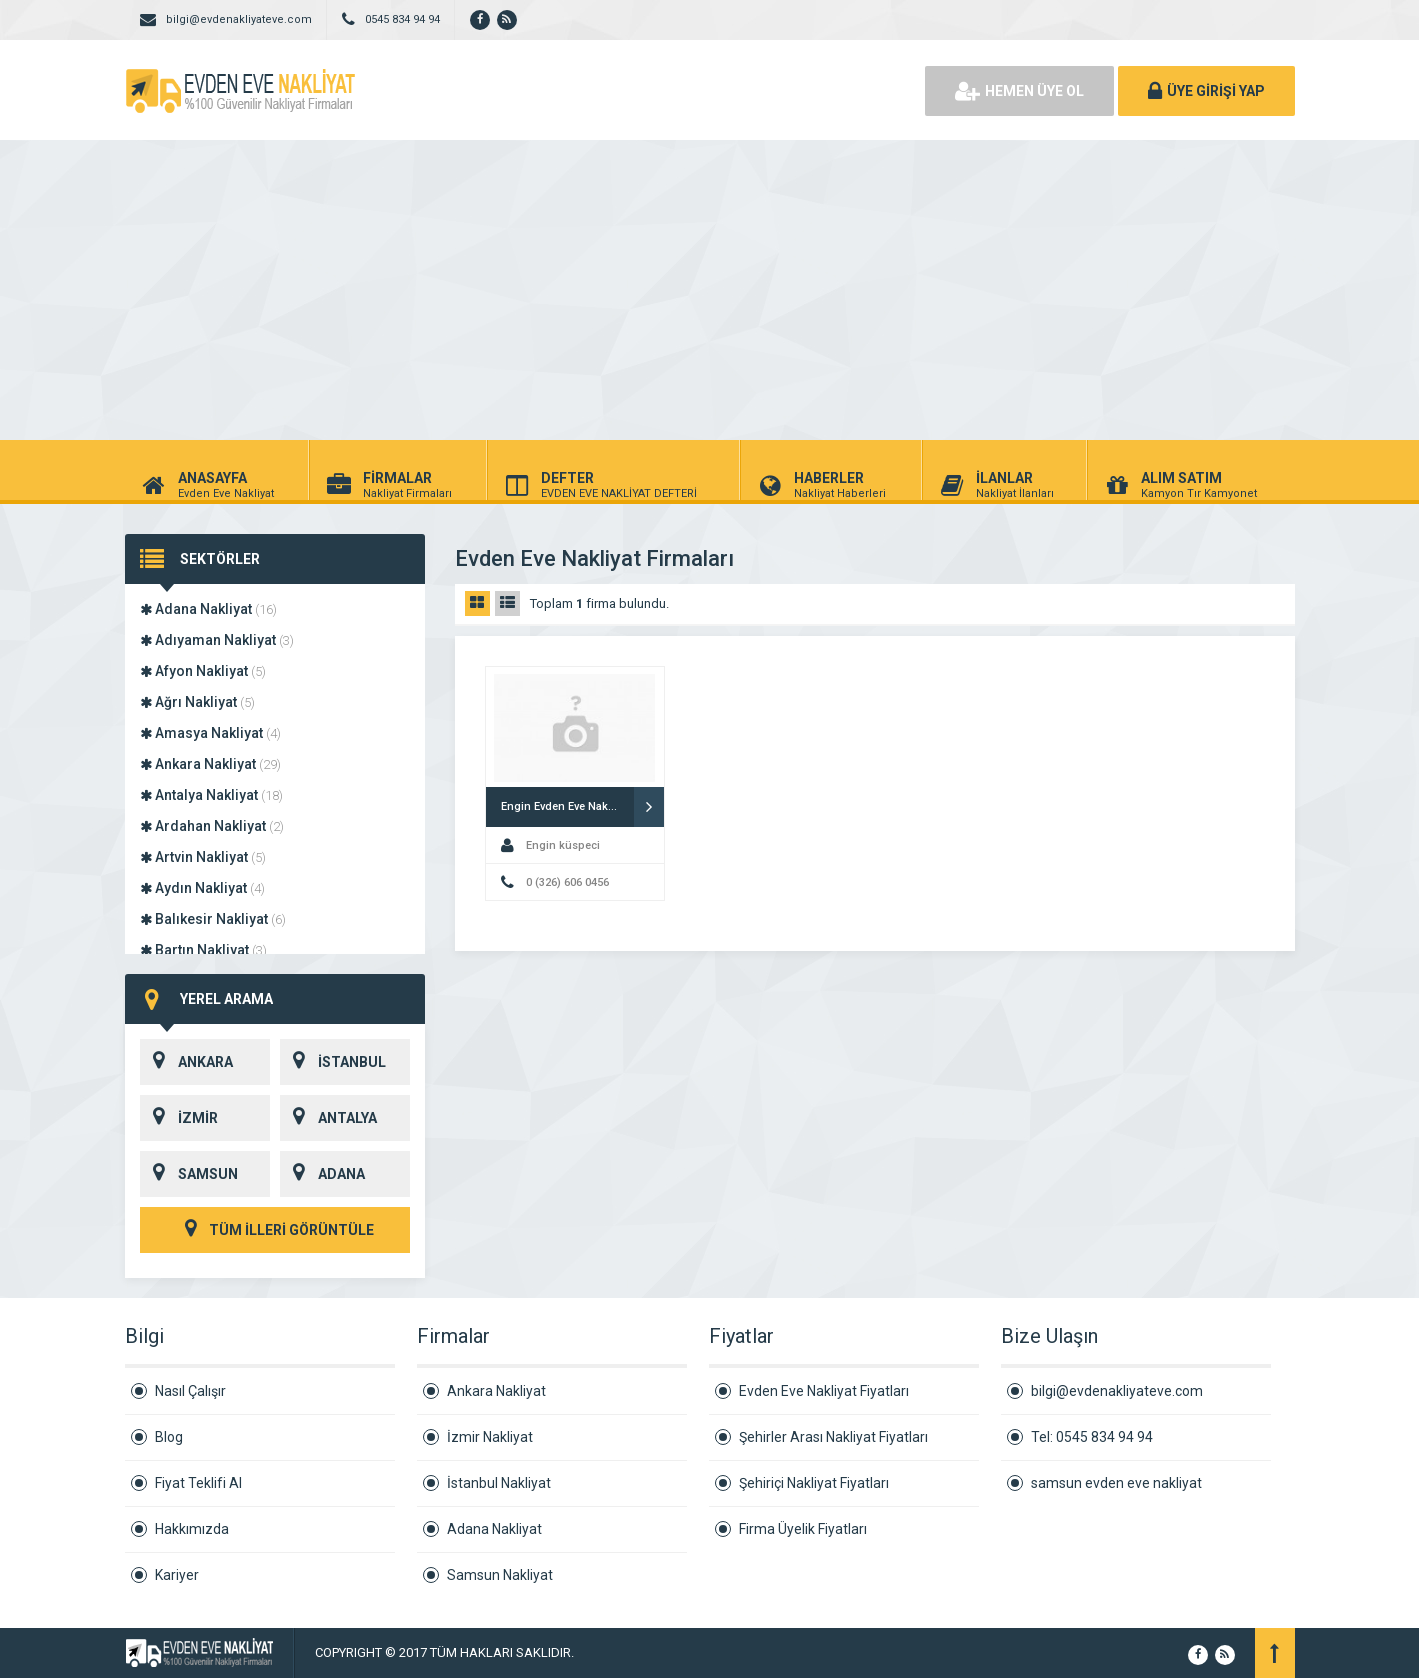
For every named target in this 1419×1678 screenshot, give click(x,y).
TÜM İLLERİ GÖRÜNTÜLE (275, 1230)
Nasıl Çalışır (190, 1391)
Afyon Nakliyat (203, 671)
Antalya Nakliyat (211, 795)
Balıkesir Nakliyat (213, 919)
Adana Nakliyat (208, 609)
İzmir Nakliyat (490, 1437)
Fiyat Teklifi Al (198, 1483)
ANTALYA (328, 1118)
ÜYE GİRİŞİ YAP (1206, 91)
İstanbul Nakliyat (499, 1483)
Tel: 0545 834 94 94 (1092, 1437)
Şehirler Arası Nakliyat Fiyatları (833, 1437)
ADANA (322, 1174)
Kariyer (177, 1575)
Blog (169, 1437)
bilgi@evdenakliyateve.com (1117, 1391)
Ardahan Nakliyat (212, 826)
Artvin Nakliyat (203, 857)
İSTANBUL (333, 1062)
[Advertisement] (710, 290)
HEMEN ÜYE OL (1019, 91)
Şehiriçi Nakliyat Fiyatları (814, 1483)
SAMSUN (189, 1174)
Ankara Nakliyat (210, 764)
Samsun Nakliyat (500, 1575)
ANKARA (186, 1062)
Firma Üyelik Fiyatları (803, 1529)
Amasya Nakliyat (210, 733)
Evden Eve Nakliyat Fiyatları (824, 1391)
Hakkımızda (192, 1529)
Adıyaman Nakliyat (217, 640)
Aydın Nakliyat (202, 888)
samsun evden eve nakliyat (1116, 1483)
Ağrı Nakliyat (197, 702)
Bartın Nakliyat (203, 950)
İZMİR (179, 1118)
